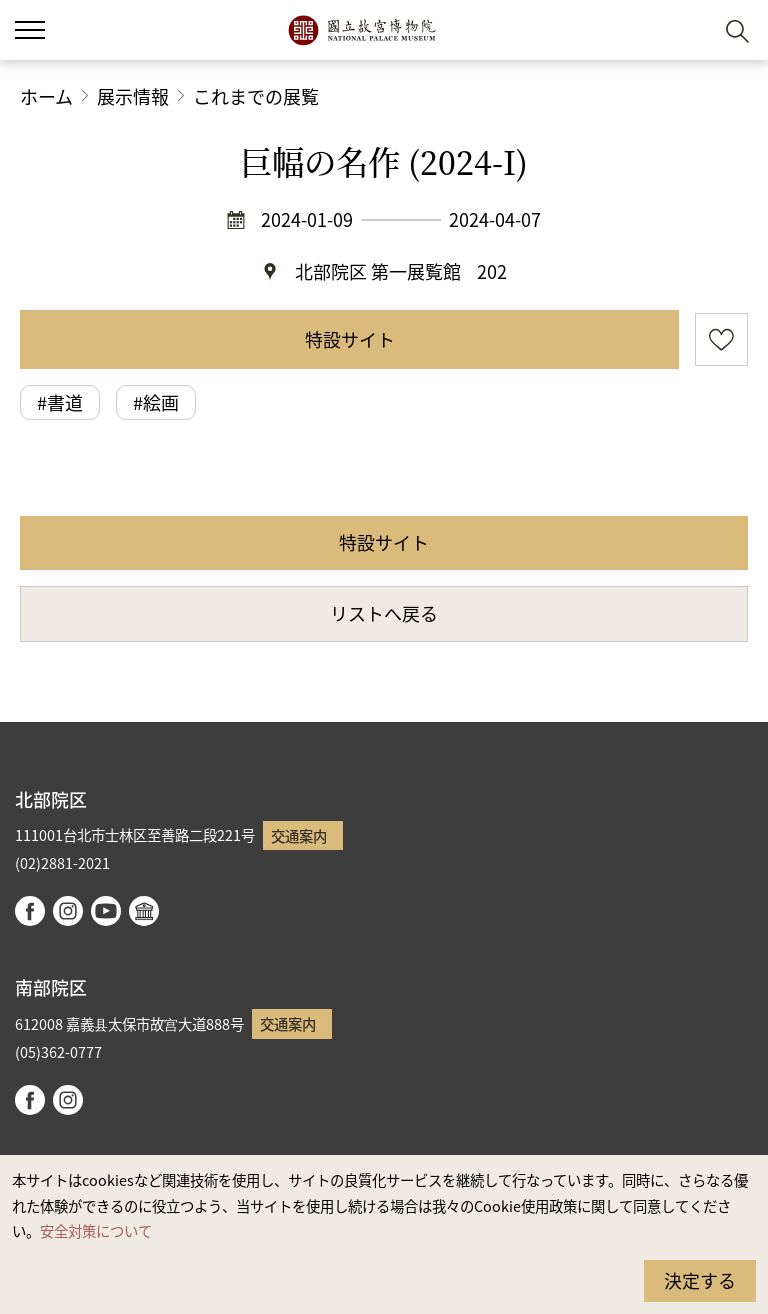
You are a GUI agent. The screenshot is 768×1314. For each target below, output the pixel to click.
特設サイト (350, 339)
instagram (68, 911)
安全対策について (96, 1230)
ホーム (46, 96)
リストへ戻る (384, 613)
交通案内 (299, 835)
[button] (688, 30)
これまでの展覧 (256, 96)
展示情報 (133, 96)
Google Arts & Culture (144, 911)
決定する (700, 1280)
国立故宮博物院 (361, 30)
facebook (30, 911)
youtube (106, 911)
